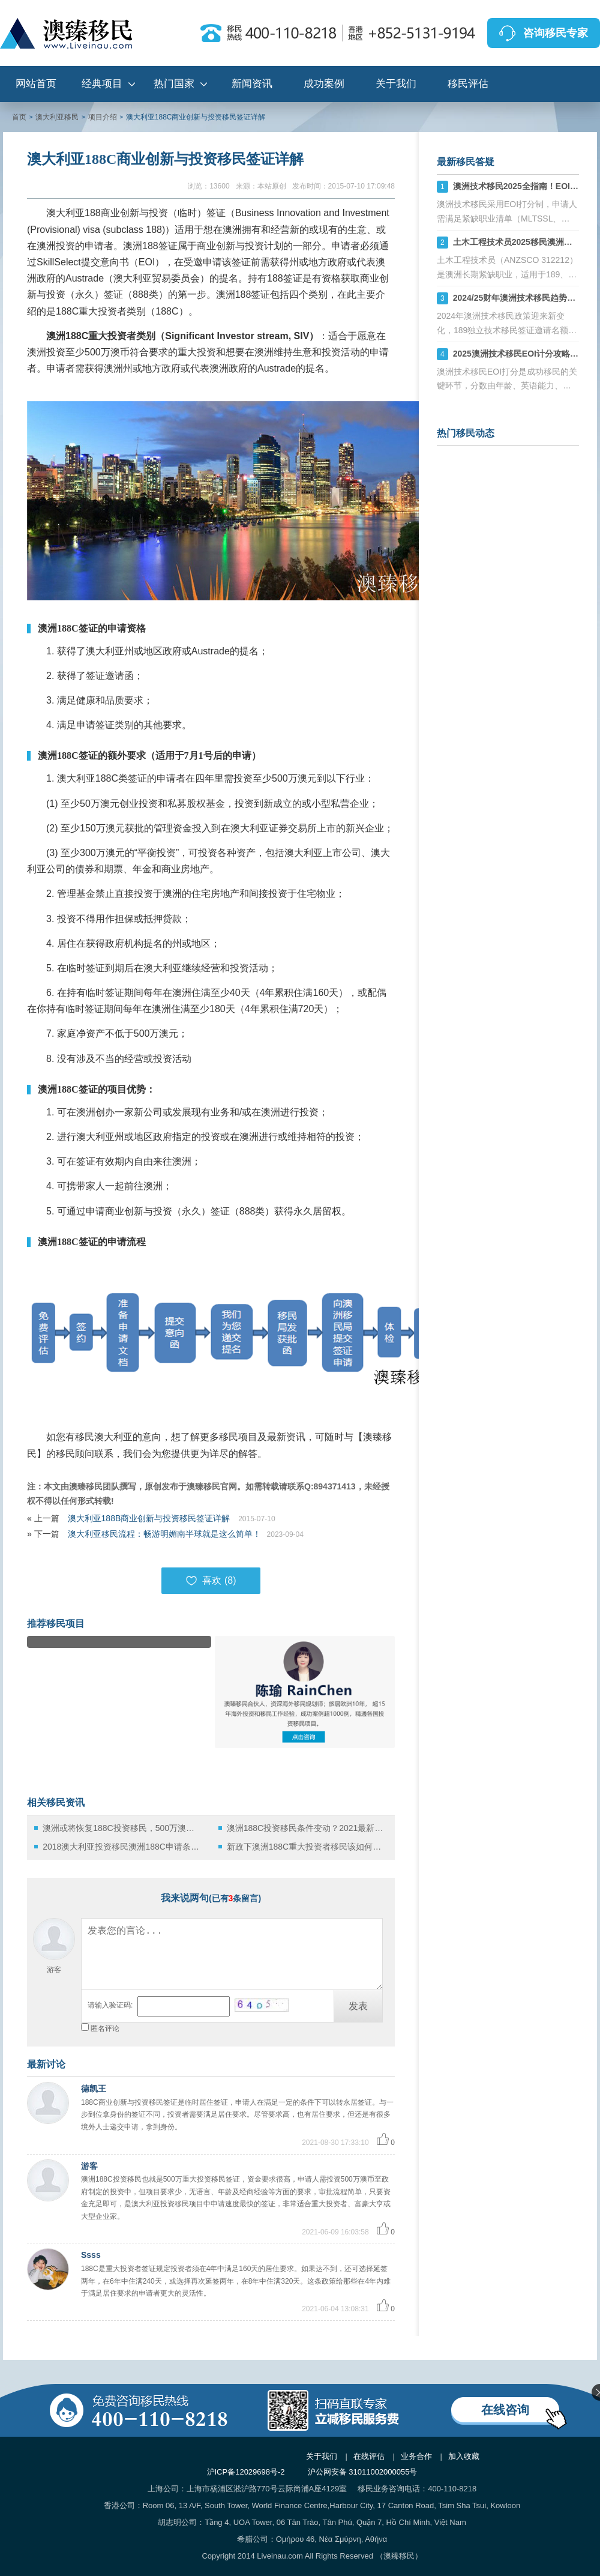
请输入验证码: (110, 2005)
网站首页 (36, 83)
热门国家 (174, 83)
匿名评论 (105, 2028)
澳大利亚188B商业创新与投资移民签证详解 (150, 1518)
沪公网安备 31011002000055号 (363, 2471)
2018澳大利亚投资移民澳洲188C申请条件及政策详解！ (121, 1846)
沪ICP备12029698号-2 (246, 2471)
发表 (358, 2006)
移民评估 (468, 83)
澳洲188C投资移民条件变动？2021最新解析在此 (306, 1828)
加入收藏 (463, 2456)
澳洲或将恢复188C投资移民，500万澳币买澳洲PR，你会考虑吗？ (121, 1828)
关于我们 (396, 83)
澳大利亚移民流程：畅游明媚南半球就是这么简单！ (164, 1534)
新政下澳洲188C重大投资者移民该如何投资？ (306, 1846)
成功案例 (324, 83)
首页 (19, 117)
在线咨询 (505, 2409)
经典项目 (102, 83)
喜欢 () (210, 1581)
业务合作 (416, 2456)
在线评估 (369, 2456)
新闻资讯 (252, 83)
